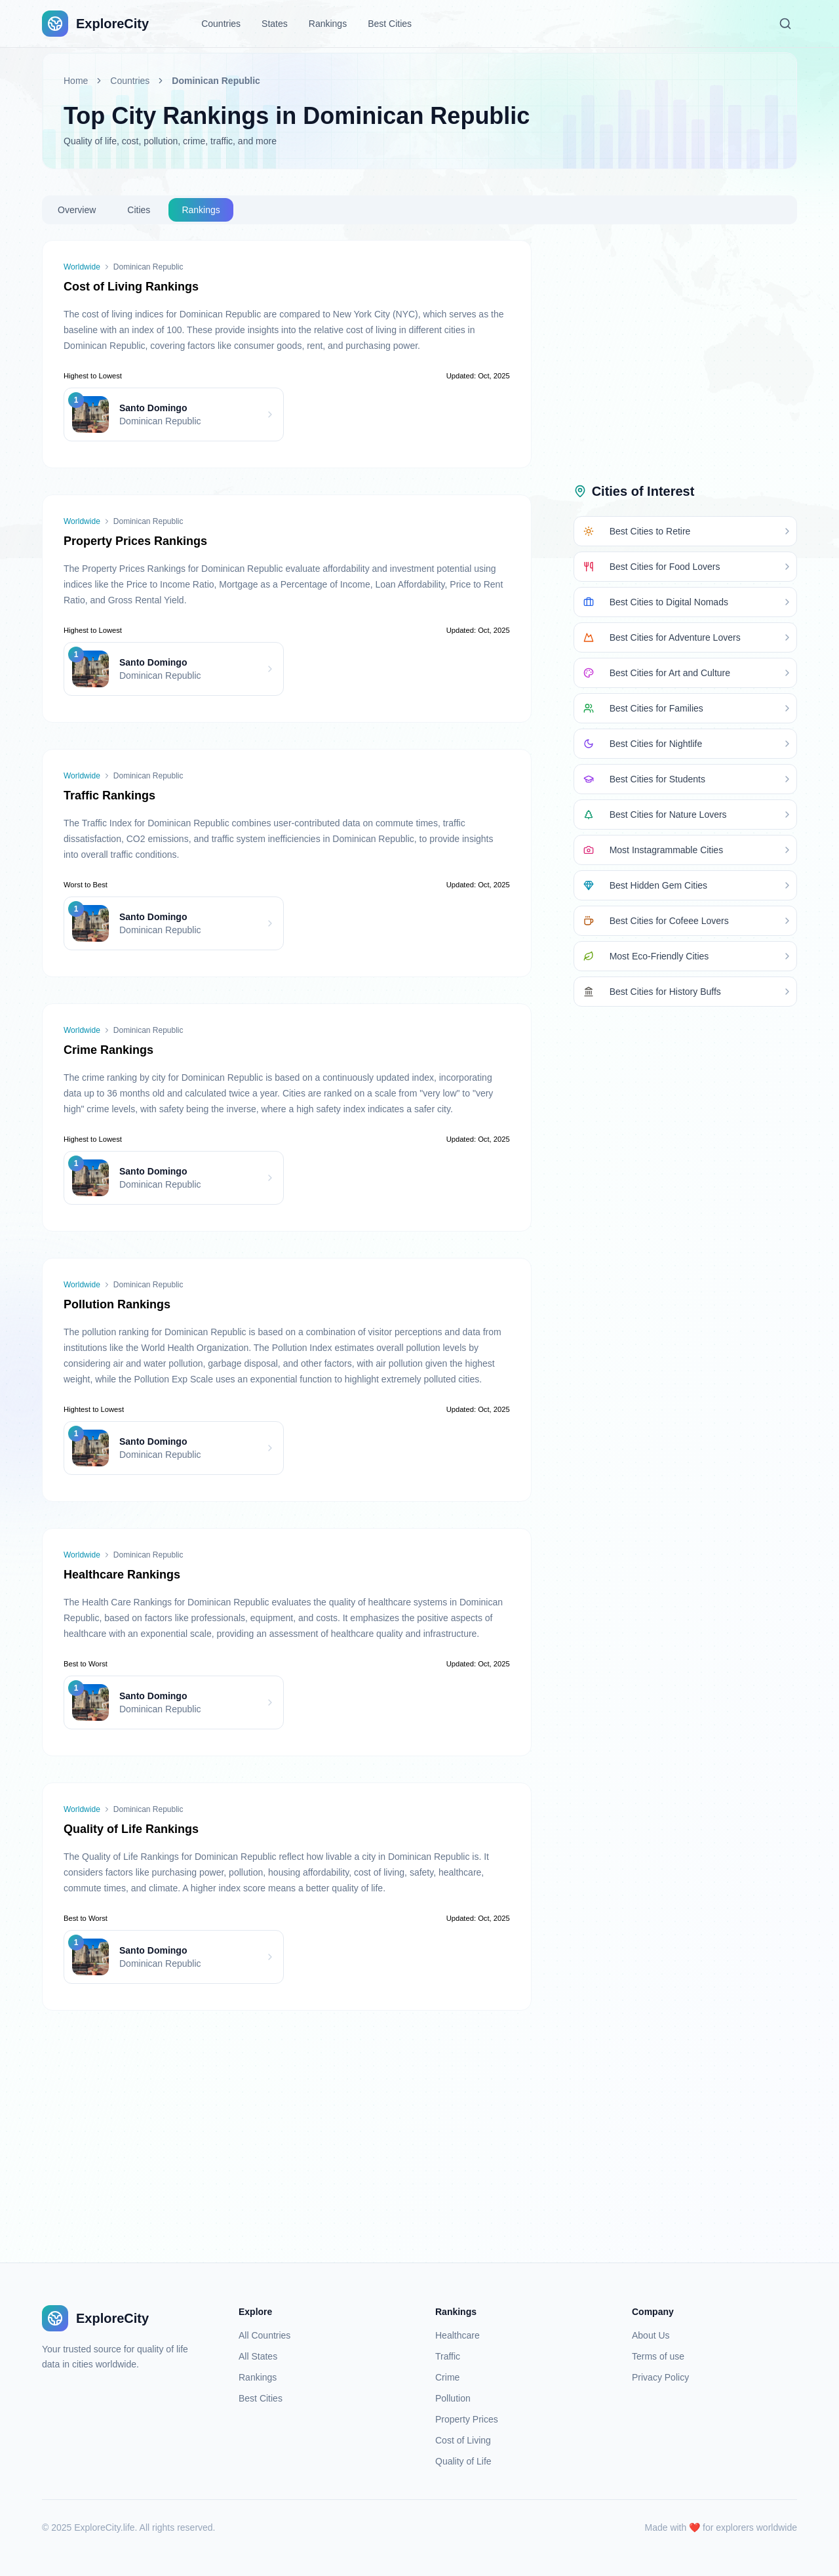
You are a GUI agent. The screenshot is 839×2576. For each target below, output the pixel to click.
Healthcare (457, 2335)
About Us (651, 2335)
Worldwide (82, 267)
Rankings (328, 23)
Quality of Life (463, 2461)
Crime (447, 2377)
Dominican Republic (216, 80)
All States (258, 2356)
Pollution (453, 2398)
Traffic (447, 2356)
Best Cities (390, 23)
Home (76, 80)
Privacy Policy (660, 2377)
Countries (221, 23)
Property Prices (466, 2419)
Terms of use (658, 2356)
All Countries (264, 2335)
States (275, 23)
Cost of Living (463, 2440)
